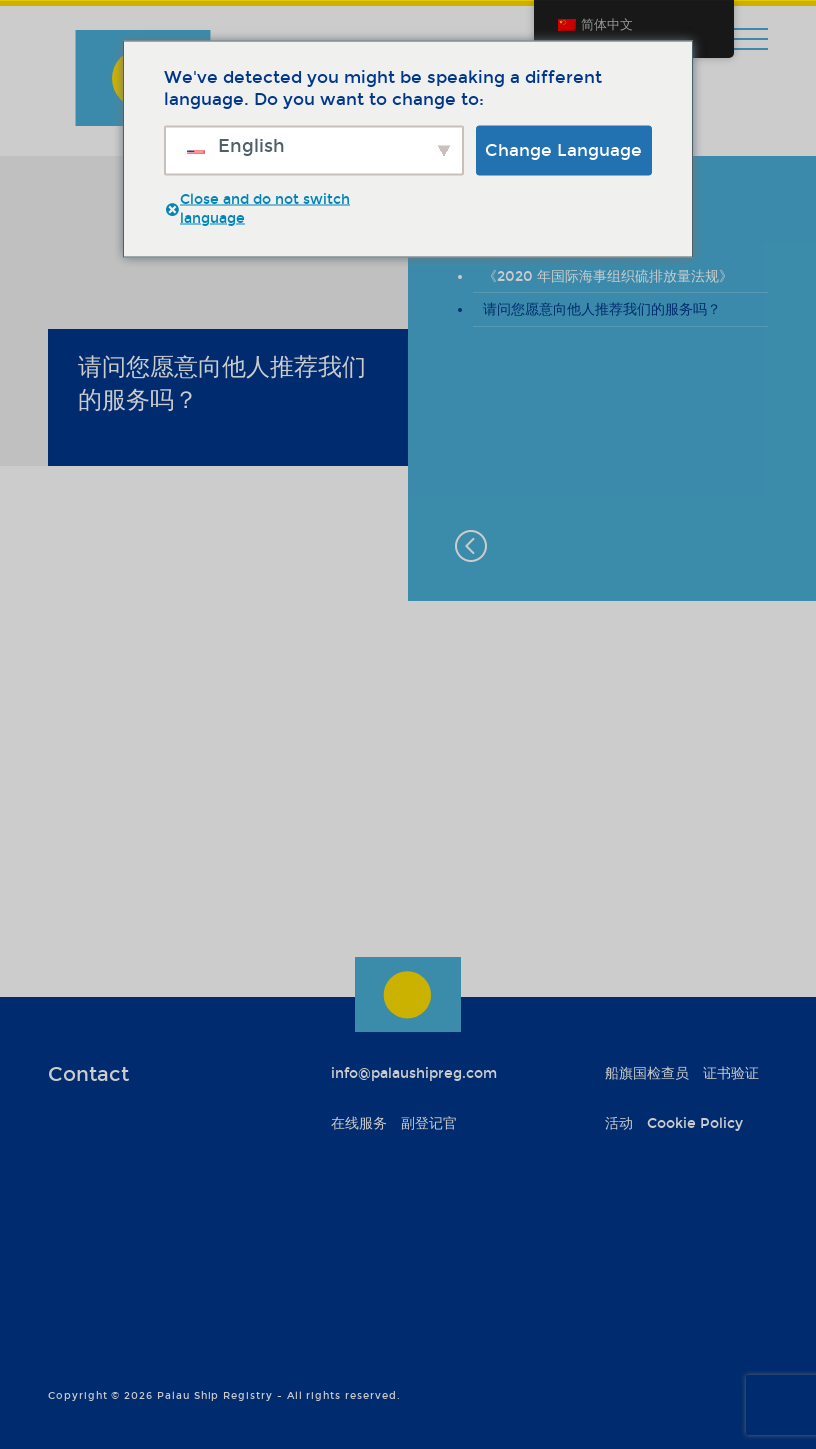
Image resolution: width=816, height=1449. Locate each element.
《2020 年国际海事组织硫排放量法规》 (608, 276)
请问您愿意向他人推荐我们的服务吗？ (602, 309)
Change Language (563, 149)
